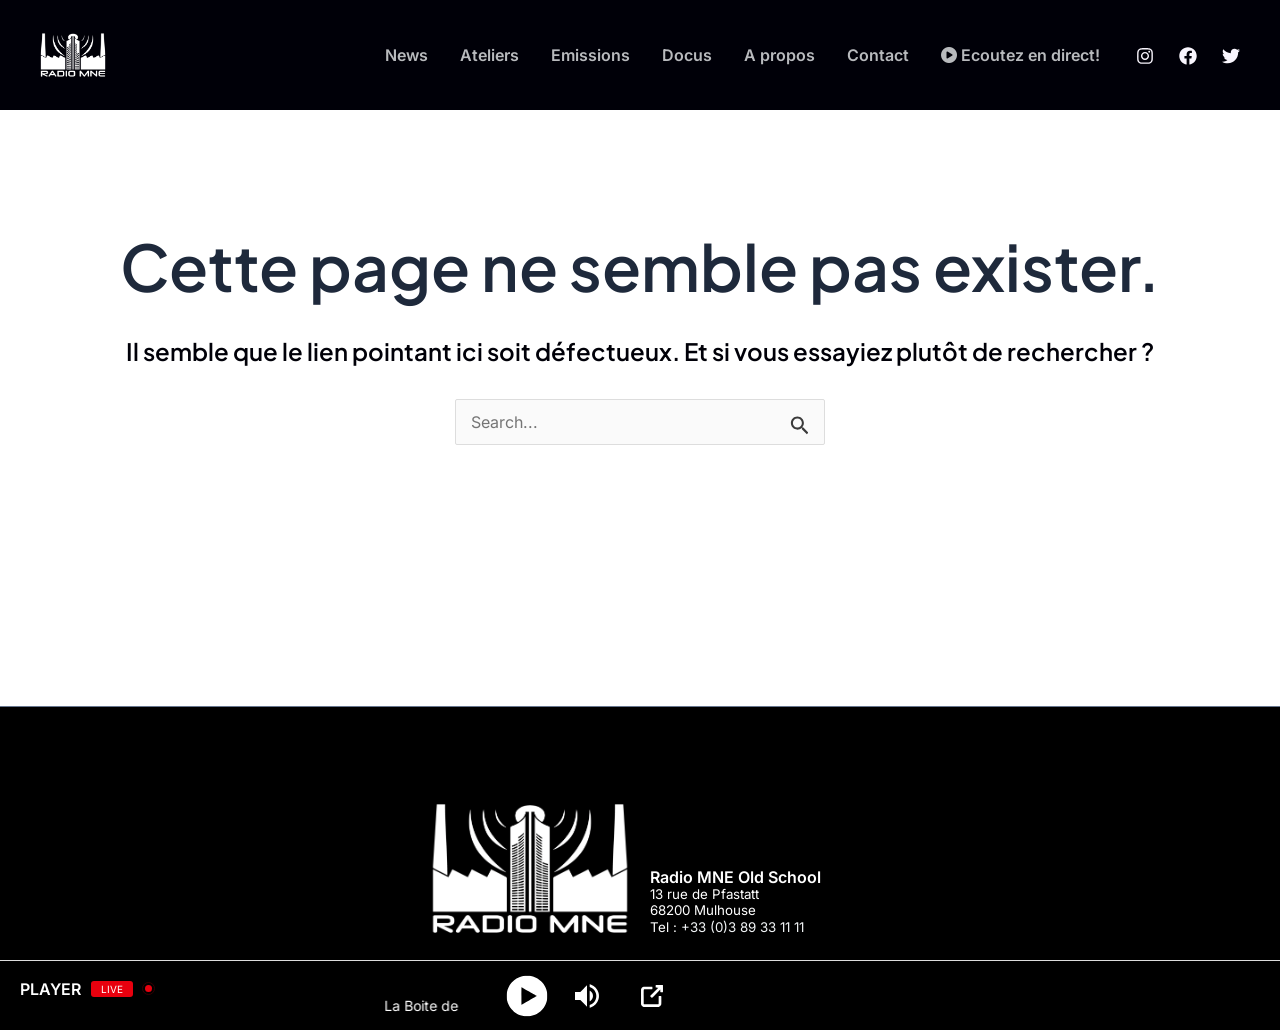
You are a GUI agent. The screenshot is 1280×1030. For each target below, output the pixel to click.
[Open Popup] (652, 996)
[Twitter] (1231, 56)
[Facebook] (1188, 56)
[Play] (527, 995)
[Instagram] (1145, 56)
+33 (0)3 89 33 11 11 (742, 927)
